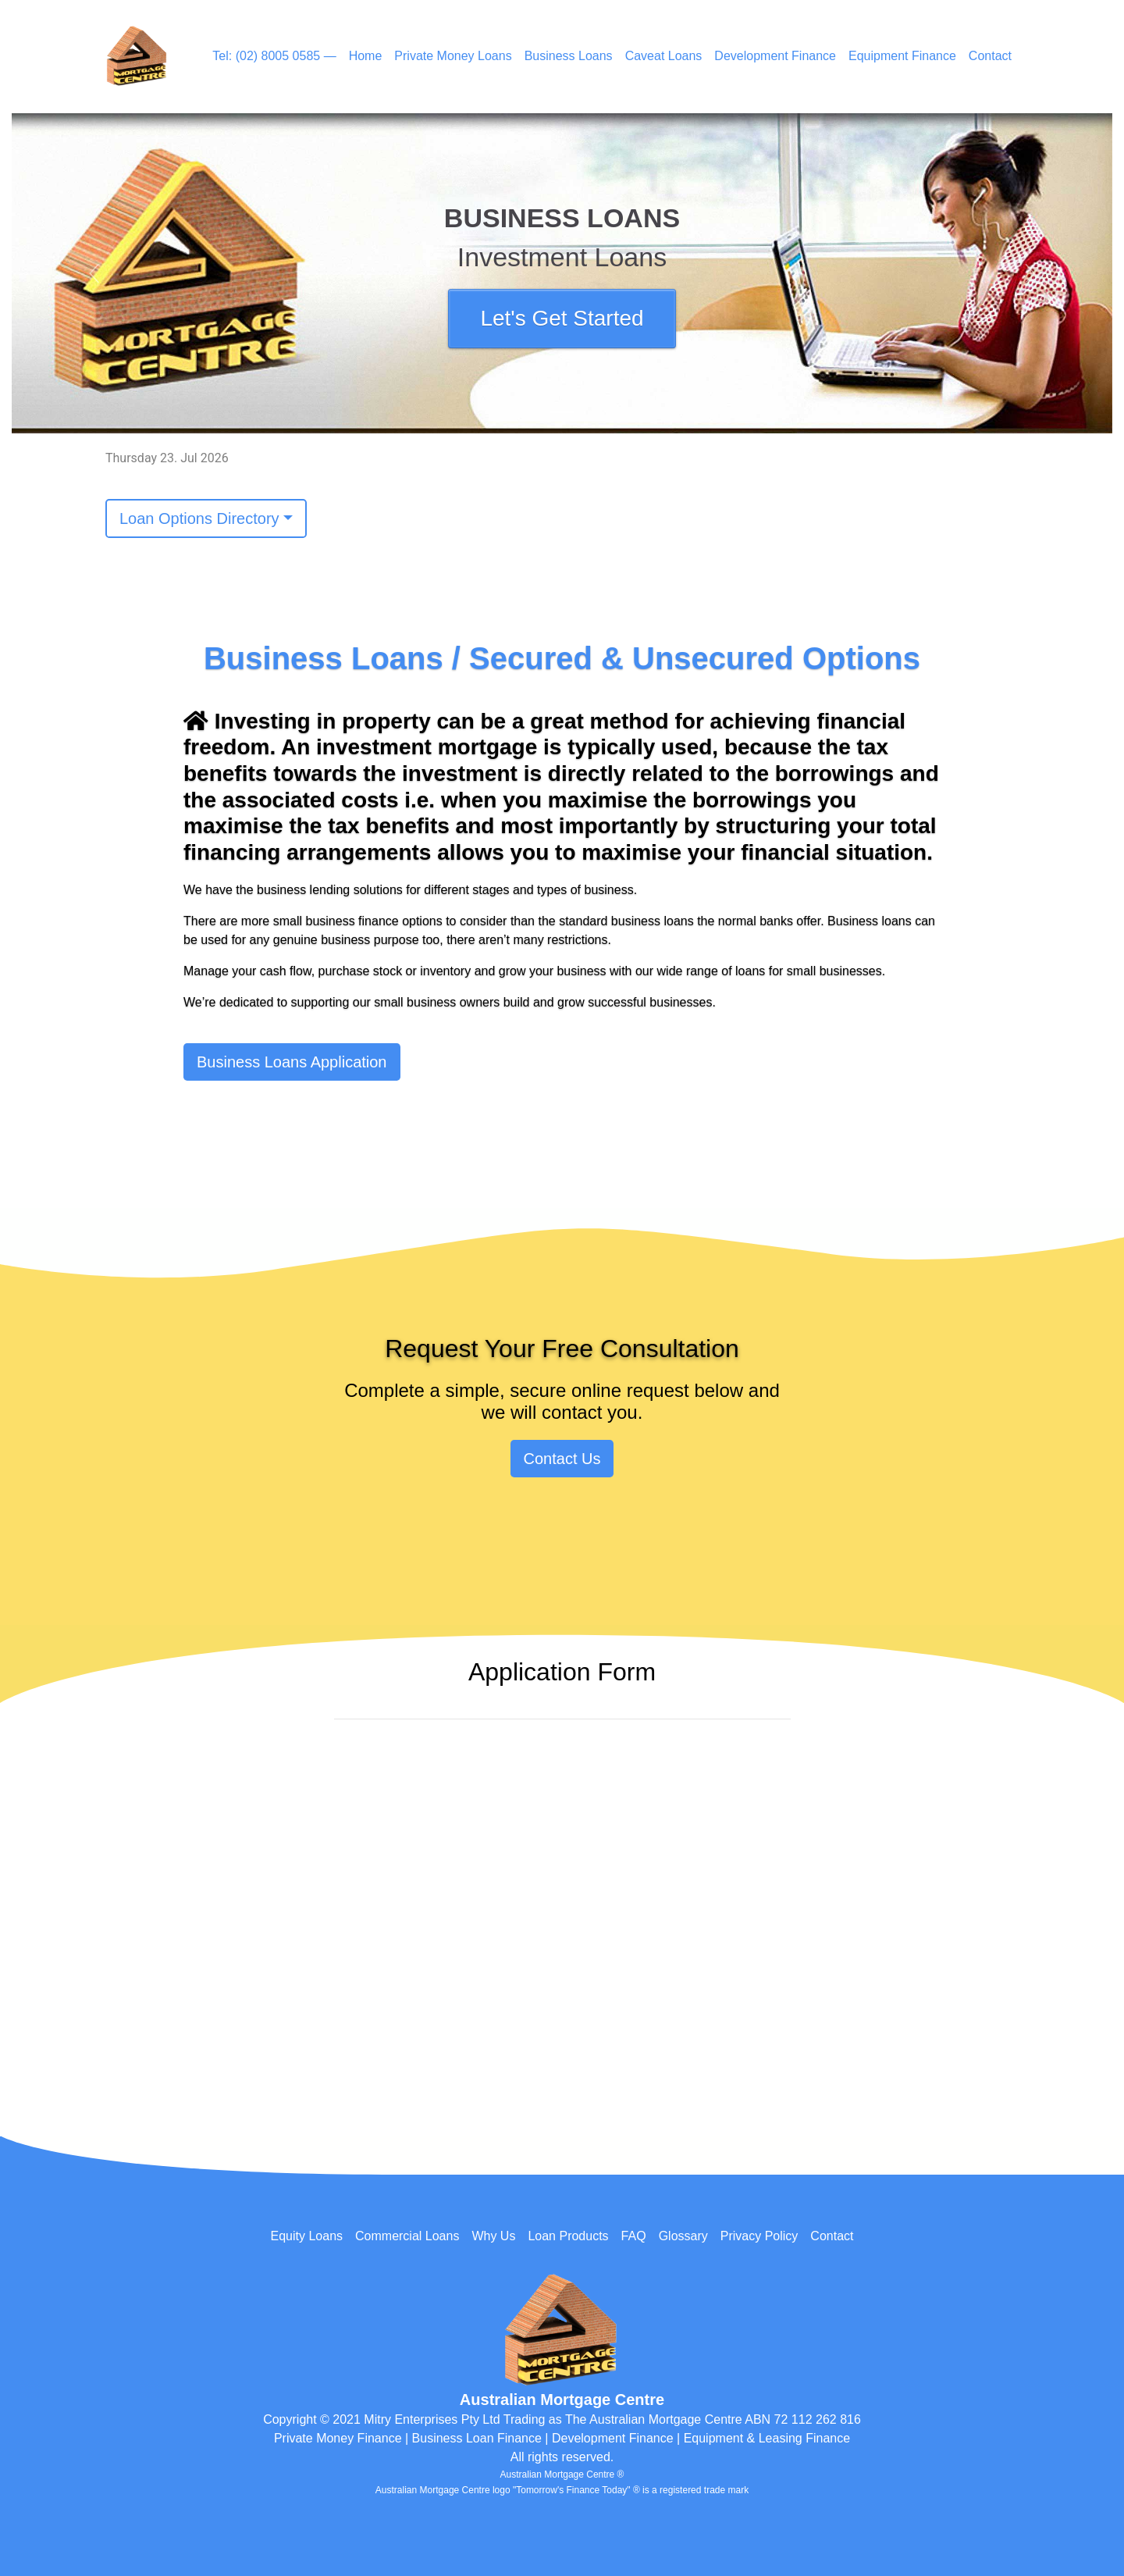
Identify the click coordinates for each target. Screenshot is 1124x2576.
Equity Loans (307, 2236)
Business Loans (569, 55)
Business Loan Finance (477, 2438)
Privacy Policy (759, 2236)
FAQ (633, 2236)
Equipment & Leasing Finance (767, 2438)
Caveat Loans (663, 55)
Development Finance (775, 55)
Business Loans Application (292, 1062)
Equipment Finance (902, 55)
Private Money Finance (338, 2438)
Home (365, 55)
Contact (990, 55)
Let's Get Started (561, 318)
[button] (94, 273)
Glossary (683, 2236)
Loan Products (568, 2236)
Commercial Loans (407, 2236)
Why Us (493, 2236)
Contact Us (562, 1458)
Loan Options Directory (199, 518)
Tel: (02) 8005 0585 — (274, 55)
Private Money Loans (452, 55)
